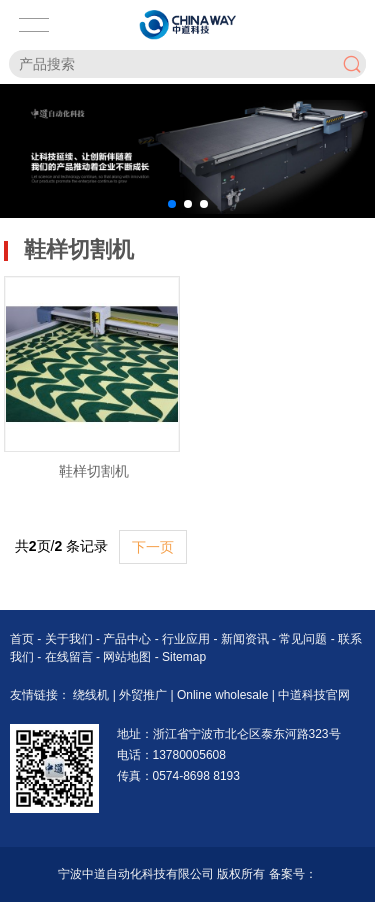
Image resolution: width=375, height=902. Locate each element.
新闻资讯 (246, 639)
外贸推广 (144, 695)
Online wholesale (224, 695)
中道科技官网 (314, 695)
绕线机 (92, 695)
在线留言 (70, 657)
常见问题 (304, 639)
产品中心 (128, 639)
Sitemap (184, 657)
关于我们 (70, 639)
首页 (23, 639)
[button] (172, 204)
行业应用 (187, 639)
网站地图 (127, 657)
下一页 (153, 547)
